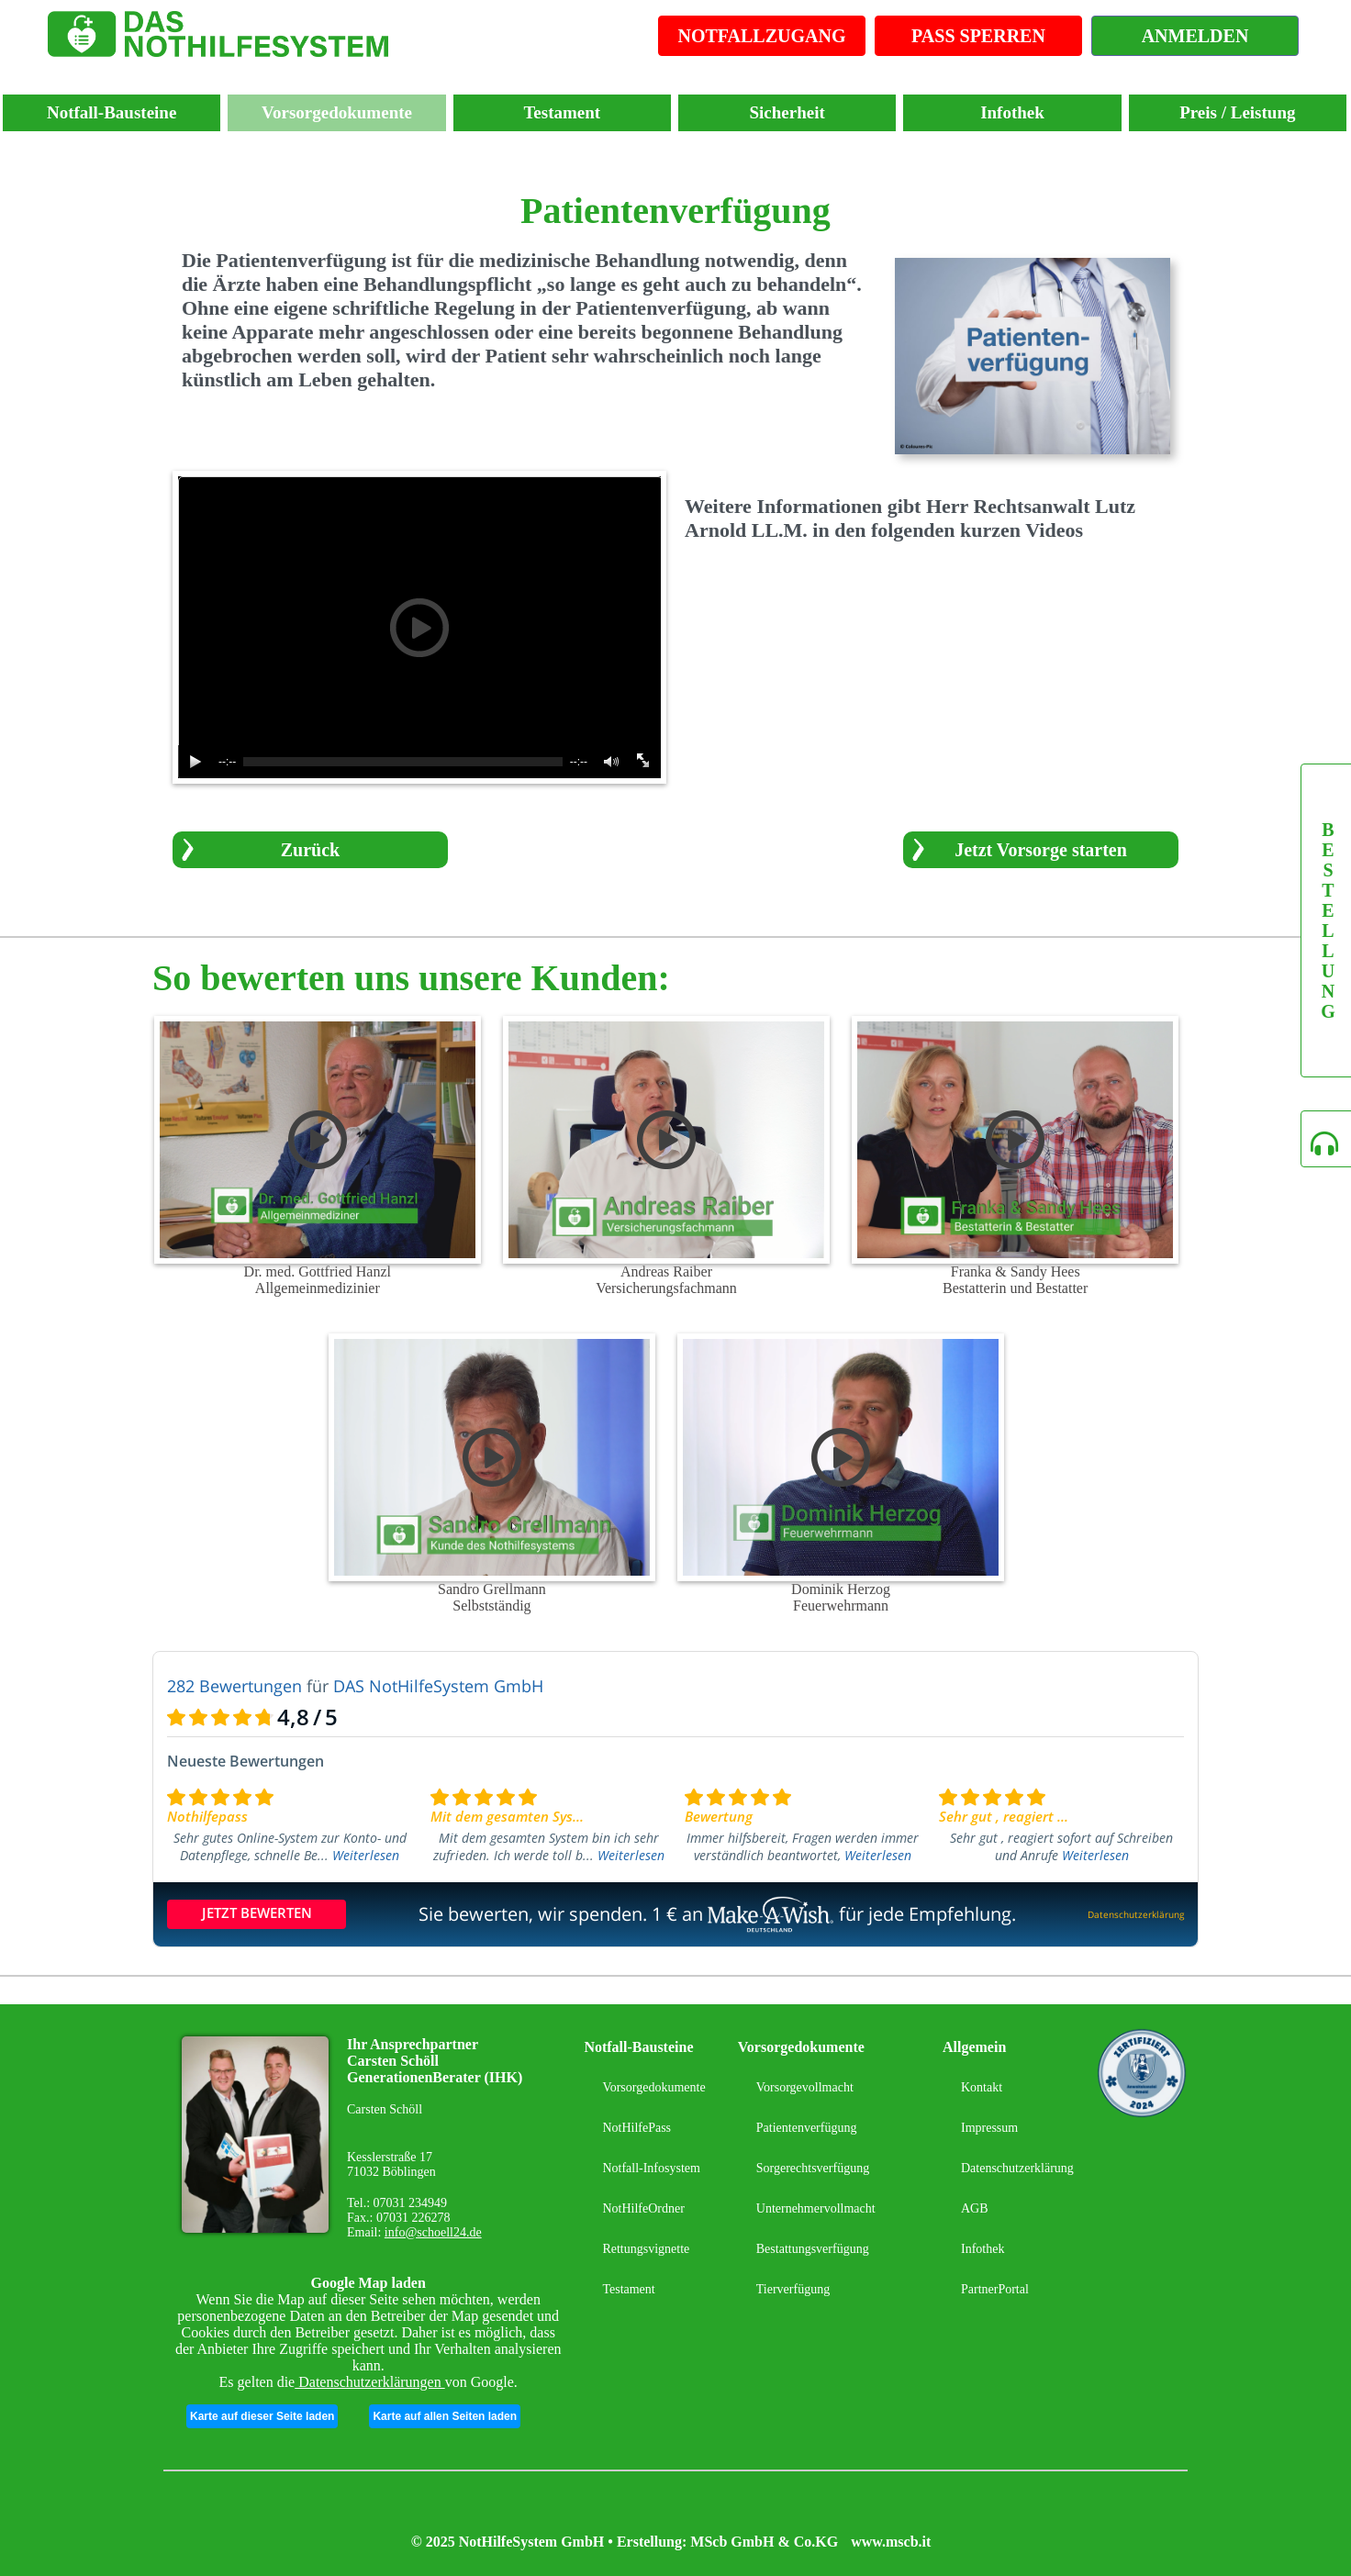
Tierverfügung (793, 2289)
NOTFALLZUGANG (762, 36)
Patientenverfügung (806, 2128)
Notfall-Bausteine (111, 112)
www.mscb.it (891, 2541)
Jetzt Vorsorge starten (1041, 850)
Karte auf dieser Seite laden (262, 2416)
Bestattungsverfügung (812, 2249)
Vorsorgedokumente (337, 112)
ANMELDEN (1195, 36)
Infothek (1012, 112)
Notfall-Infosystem (651, 2168)
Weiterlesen (365, 1855)
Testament (561, 112)
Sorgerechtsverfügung (812, 2168)
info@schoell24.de (433, 2232)
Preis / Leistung (1237, 112)
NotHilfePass (636, 2128)
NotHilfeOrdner (643, 2208)
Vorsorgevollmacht (805, 2087)
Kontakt (981, 2087)
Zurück (310, 850)
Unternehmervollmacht (816, 2208)
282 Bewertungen (234, 1686)
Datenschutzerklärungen (369, 2382)
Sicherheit (786, 112)
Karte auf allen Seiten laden (445, 2416)
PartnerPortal (995, 2289)
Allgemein (974, 2047)
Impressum (989, 2128)
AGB (974, 2208)
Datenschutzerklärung (1017, 2168)
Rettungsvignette (645, 2249)
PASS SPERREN (978, 36)
